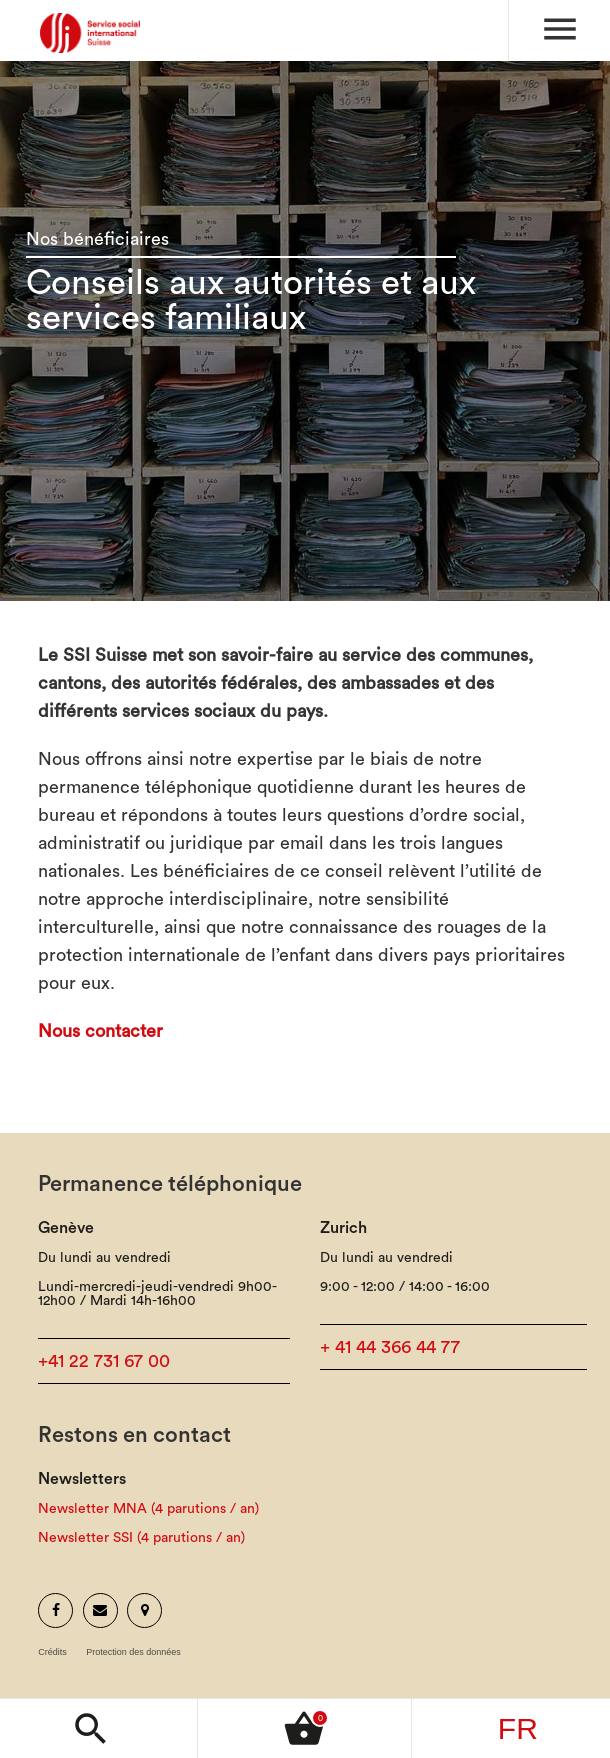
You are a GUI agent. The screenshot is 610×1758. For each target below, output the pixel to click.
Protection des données (133, 1652)
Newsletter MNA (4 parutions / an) (148, 1509)
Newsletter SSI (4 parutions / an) (141, 1538)
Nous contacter (100, 1031)
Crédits (52, 1652)
